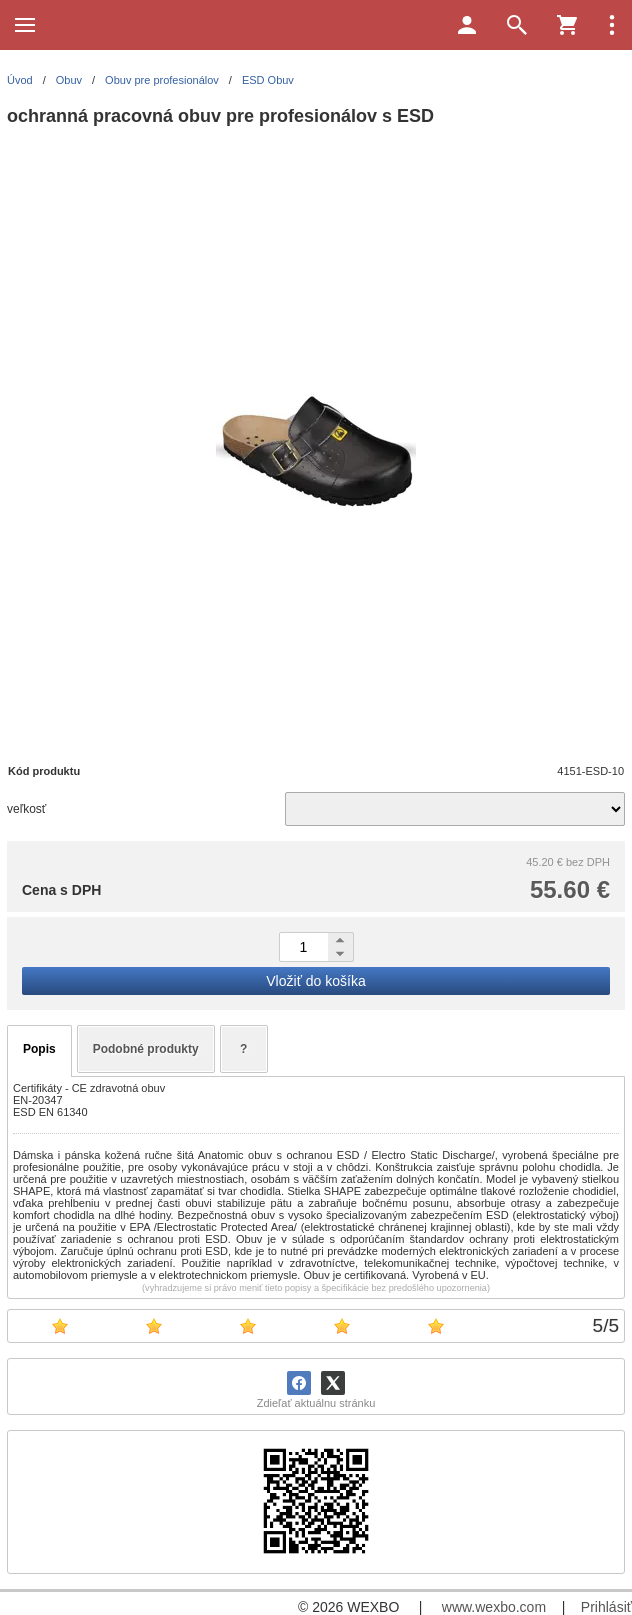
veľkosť (26, 809)
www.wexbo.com (494, 1607)
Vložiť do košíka (315, 981)
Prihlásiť (606, 1607)
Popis (39, 1049)
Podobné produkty (146, 1049)
